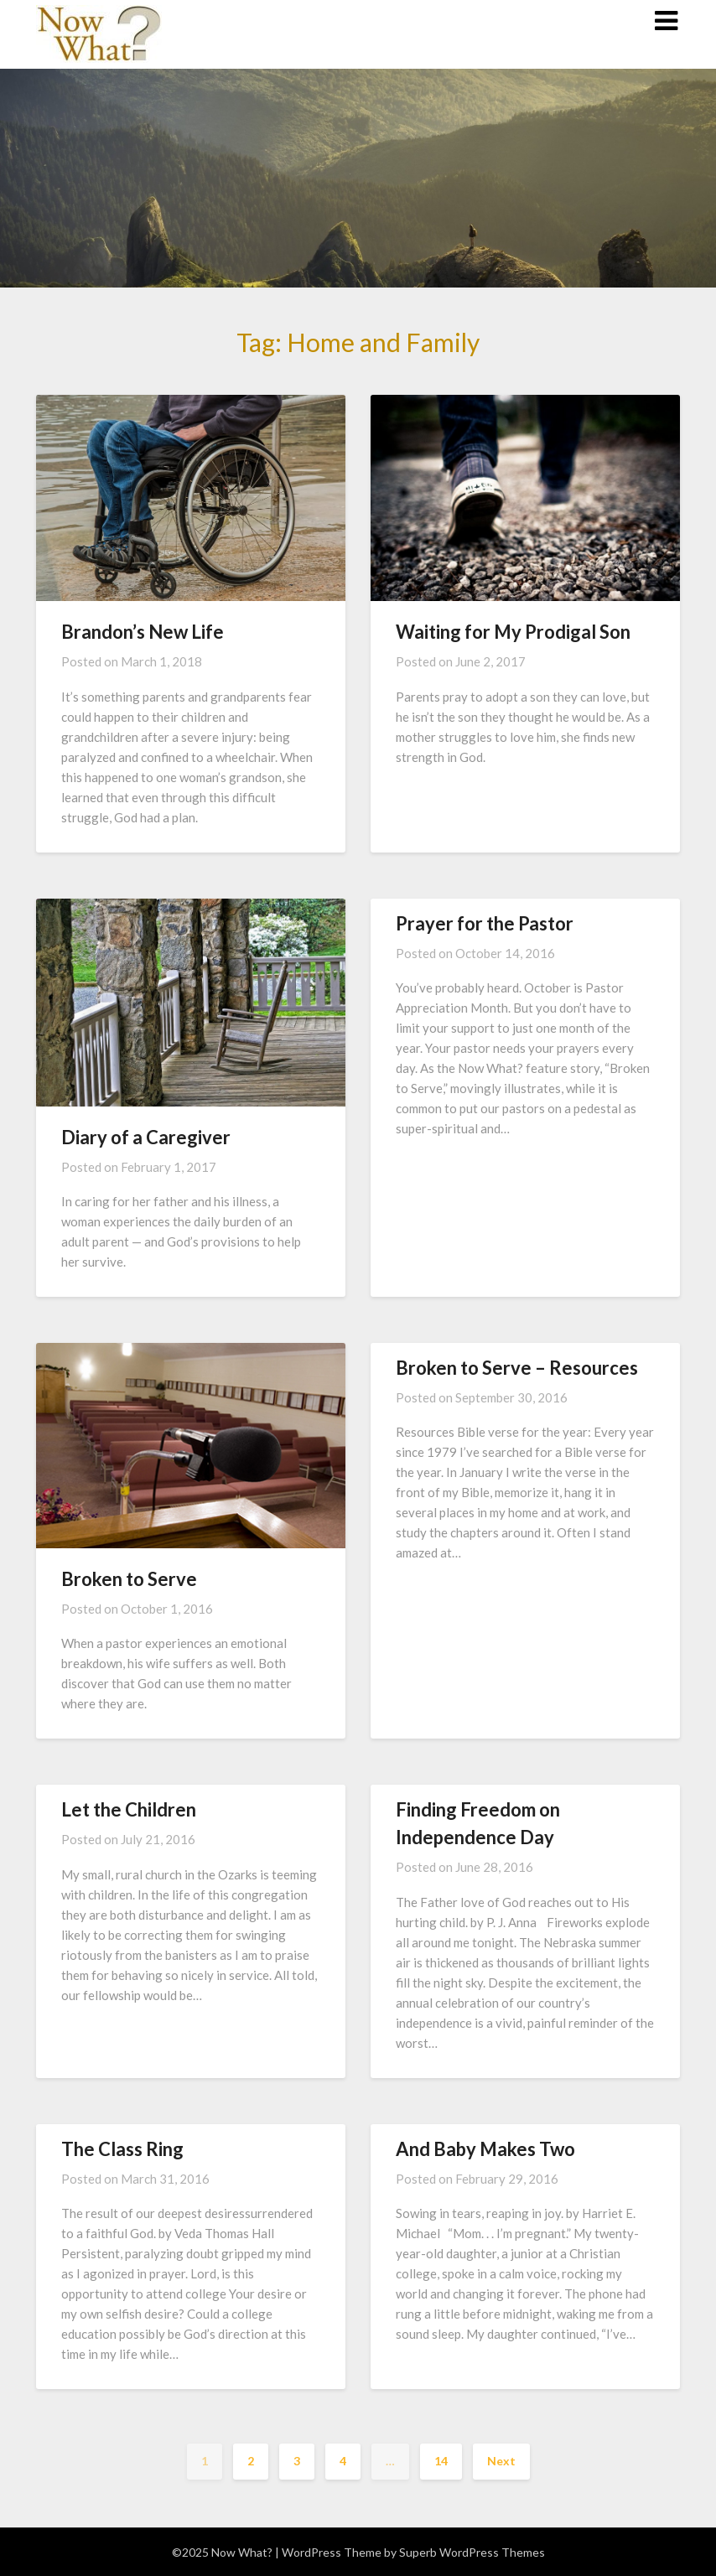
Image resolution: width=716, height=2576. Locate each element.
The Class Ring (122, 2149)
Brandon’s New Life (142, 631)
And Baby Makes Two (485, 2149)
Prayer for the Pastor (484, 923)
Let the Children (128, 1809)
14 (441, 2461)
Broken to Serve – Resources (517, 1367)
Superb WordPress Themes (472, 2552)
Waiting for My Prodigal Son (513, 631)
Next (501, 2461)
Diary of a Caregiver (146, 1137)
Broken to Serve (129, 1579)
